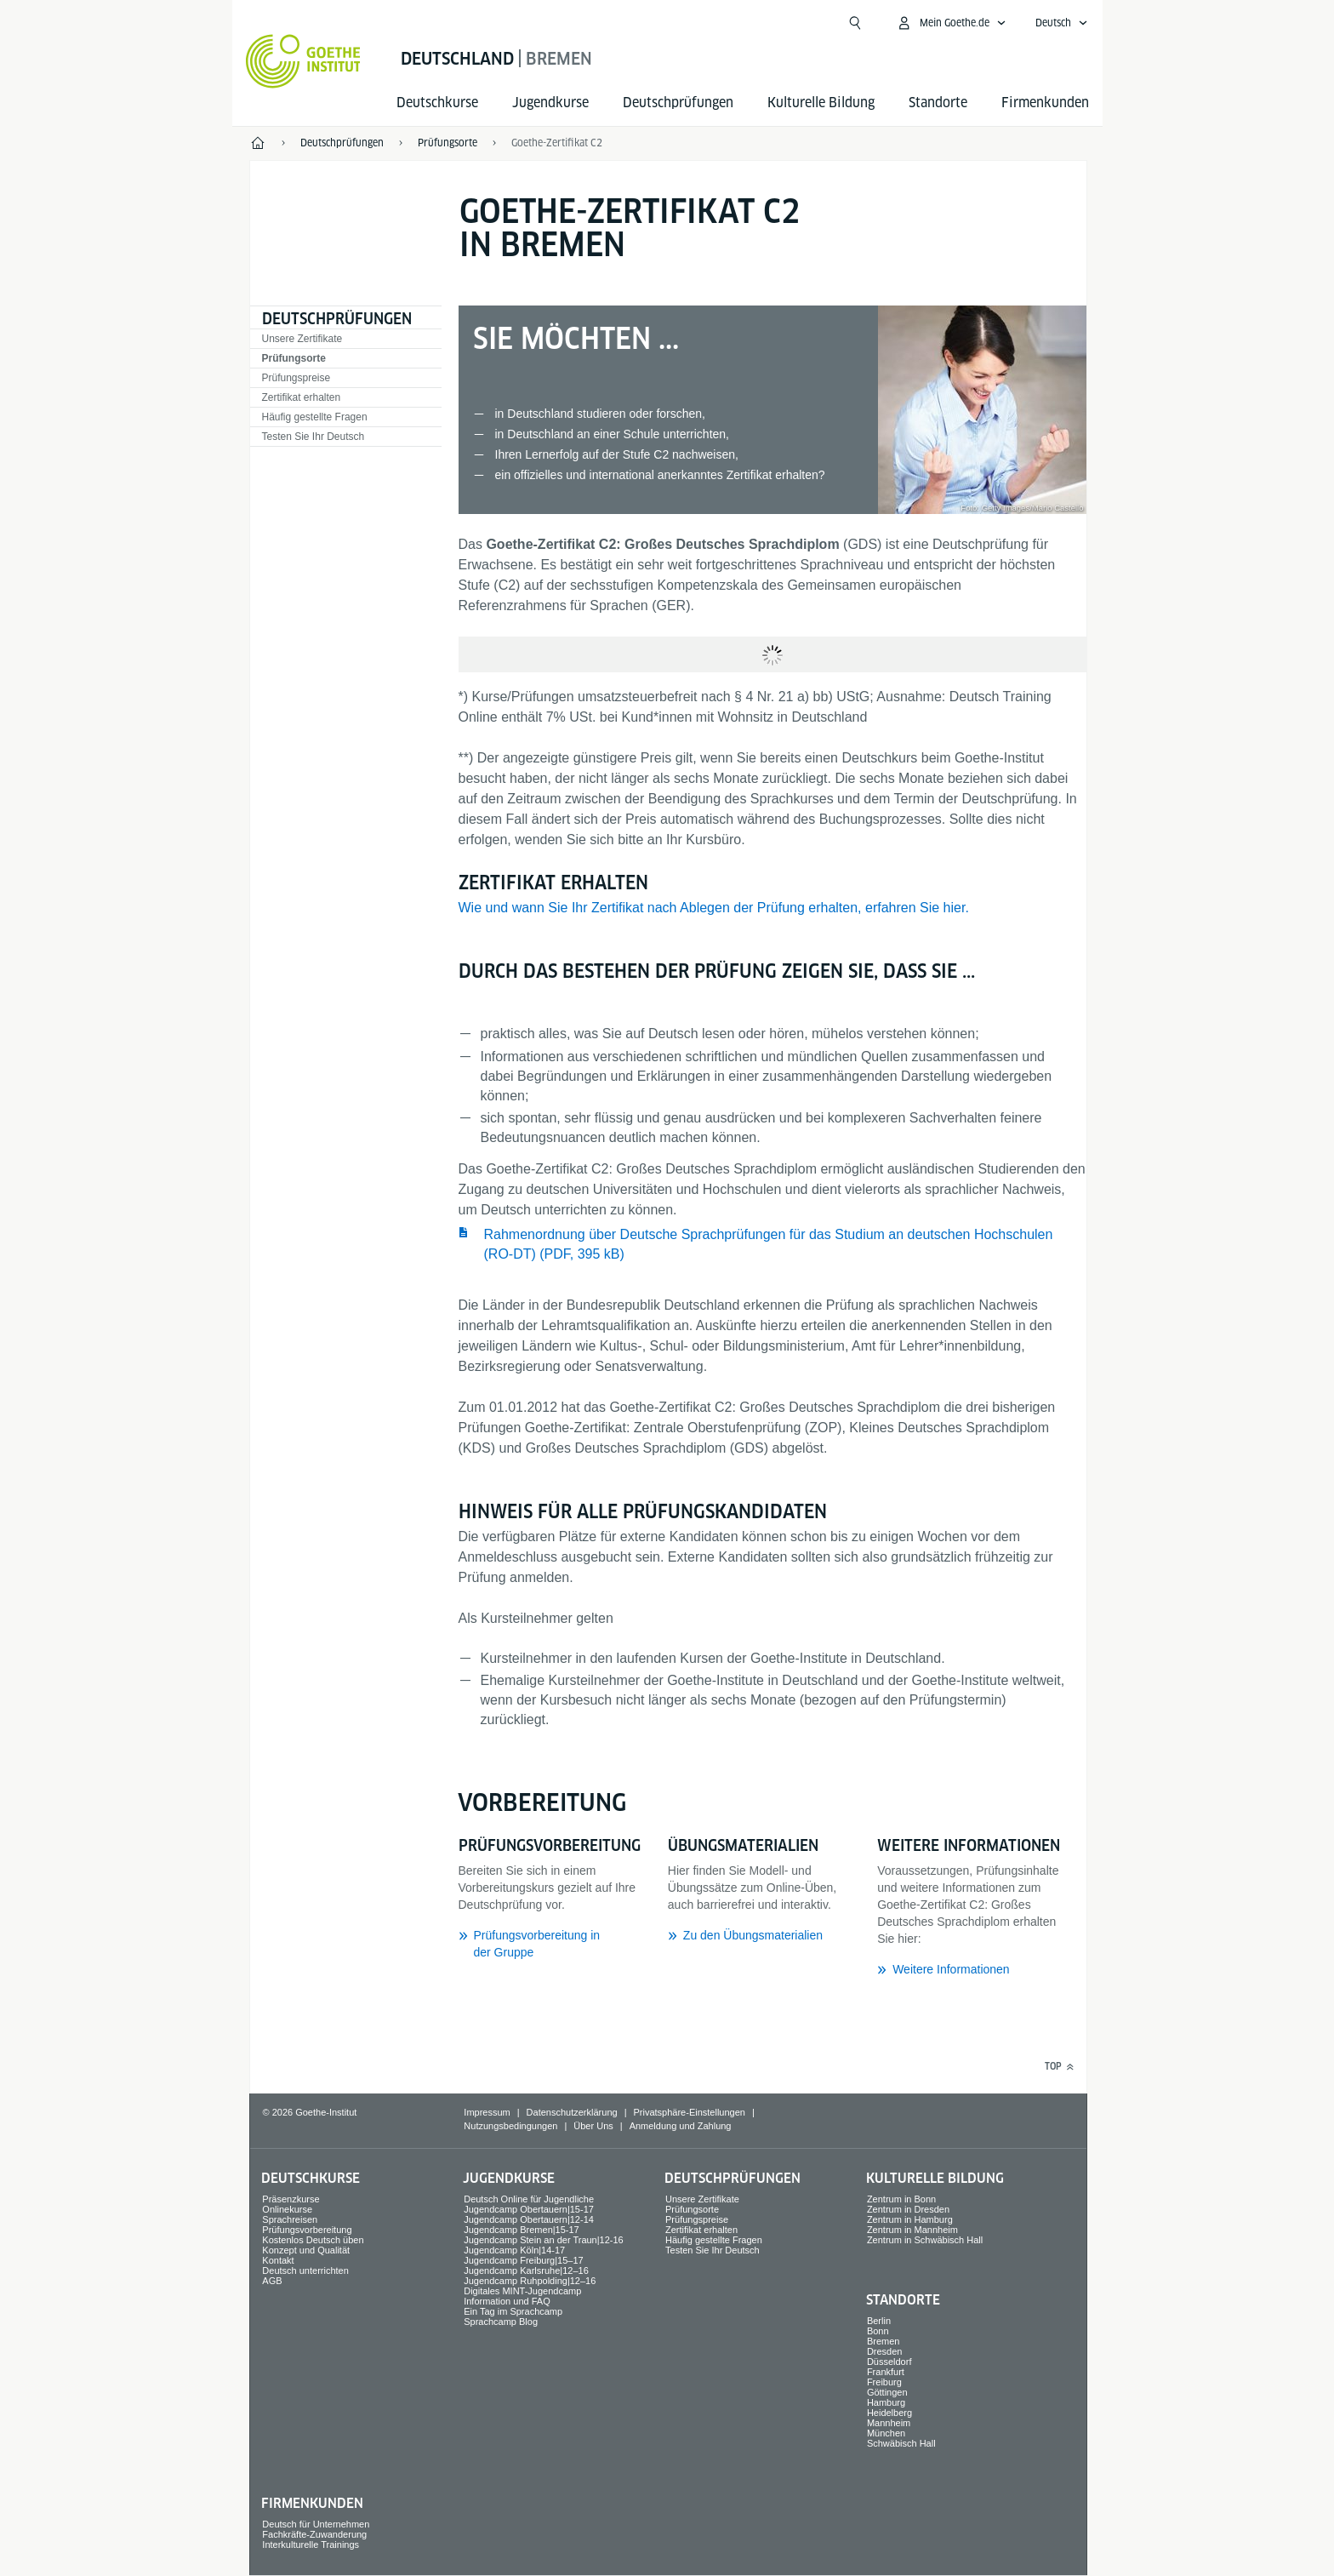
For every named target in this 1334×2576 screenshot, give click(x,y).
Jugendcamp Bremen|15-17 (521, 2230)
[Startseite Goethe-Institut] (303, 61)
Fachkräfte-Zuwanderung (314, 2534)
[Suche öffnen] (855, 23)
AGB (272, 2281)
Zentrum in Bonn (901, 2199)
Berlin (879, 2321)
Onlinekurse (287, 2209)
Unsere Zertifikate (302, 339)
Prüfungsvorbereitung (306, 2230)
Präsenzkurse (290, 2199)
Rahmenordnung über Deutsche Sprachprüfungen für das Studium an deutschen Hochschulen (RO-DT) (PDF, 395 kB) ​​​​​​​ (768, 1244)
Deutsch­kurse (437, 102)
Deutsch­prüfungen (678, 102)
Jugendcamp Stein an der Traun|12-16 (544, 2240)
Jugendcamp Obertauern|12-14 (529, 2219)
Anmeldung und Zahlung (681, 2126)
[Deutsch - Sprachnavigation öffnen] (1062, 23)
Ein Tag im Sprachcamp (513, 2311)
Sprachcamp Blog (501, 2321)
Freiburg (884, 2382)
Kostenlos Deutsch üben (312, 2240)
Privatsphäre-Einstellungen (688, 2112)
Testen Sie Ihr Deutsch (313, 437)
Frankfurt (885, 2372)
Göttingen (887, 2392)
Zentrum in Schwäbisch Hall (925, 2240)
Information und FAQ (507, 2301)
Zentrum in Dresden (908, 2209)
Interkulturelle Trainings (310, 2544)
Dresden (885, 2351)
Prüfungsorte (294, 358)
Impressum (487, 2112)
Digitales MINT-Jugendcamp (522, 2291)
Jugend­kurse (550, 102)
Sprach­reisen (289, 2219)
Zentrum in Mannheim (912, 2230)
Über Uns (593, 2126)
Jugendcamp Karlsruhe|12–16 (526, 2270)
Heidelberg (889, 2413)
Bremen (883, 2341)
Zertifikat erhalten (301, 397)
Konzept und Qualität (306, 2250)
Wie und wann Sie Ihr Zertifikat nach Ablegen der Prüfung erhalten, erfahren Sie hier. (714, 907)
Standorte (938, 102)
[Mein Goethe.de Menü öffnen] (951, 23)
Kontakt (278, 2260)
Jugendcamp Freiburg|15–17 (523, 2260)
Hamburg (886, 2402)
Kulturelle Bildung (821, 102)
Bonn (878, 2331)
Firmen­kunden (1045, 102)
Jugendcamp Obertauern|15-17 (529, 2209)
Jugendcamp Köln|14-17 (514, 2250)
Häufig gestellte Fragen (315, 417)
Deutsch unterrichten (305, 2270)
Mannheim (888, 2423)
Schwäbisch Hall (901, 2443)
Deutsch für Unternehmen (315, 2524)
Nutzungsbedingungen (510, 2126)
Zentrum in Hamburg (910, 2219)
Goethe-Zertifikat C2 (556, 142)
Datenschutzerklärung (572, 2112)
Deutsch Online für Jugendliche (529, 2199)
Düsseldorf (889, 2361)
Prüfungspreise (296, 378)
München (886, 2433)
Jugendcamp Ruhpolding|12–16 (530, 2281)
